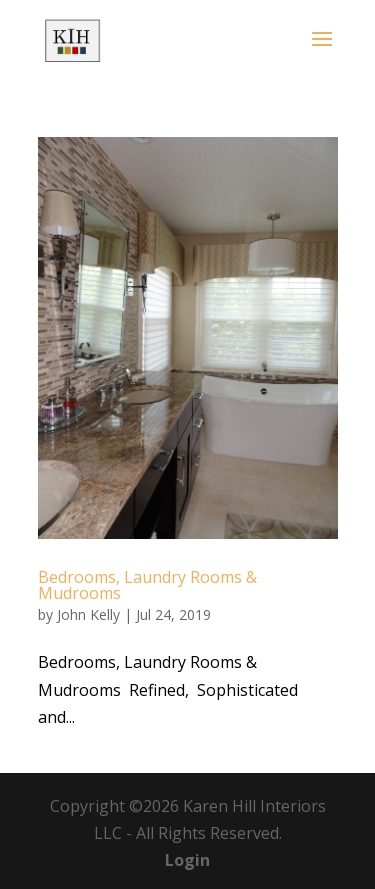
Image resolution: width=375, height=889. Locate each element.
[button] (322, 52)
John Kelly (88, 614)
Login (187, 860)
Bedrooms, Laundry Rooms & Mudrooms (147, 585)
